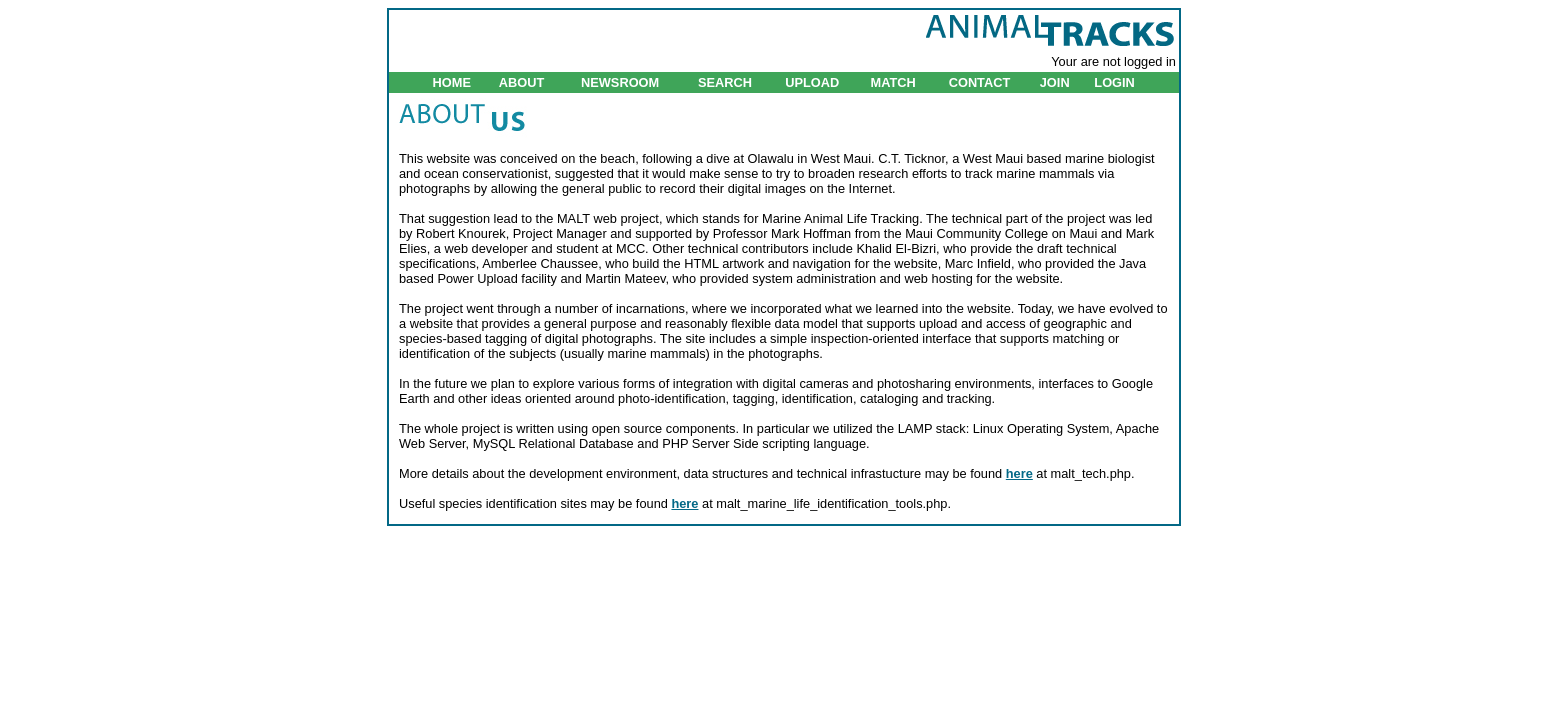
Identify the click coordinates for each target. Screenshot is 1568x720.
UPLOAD (812, 82)
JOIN (1055, 82)
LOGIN (1114, 82)
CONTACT (980, 82)
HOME (452, 82)
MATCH (892, 82)
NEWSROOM (620, 82)
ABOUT (522, 82)
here (1019, 473)
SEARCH (725, 82)
